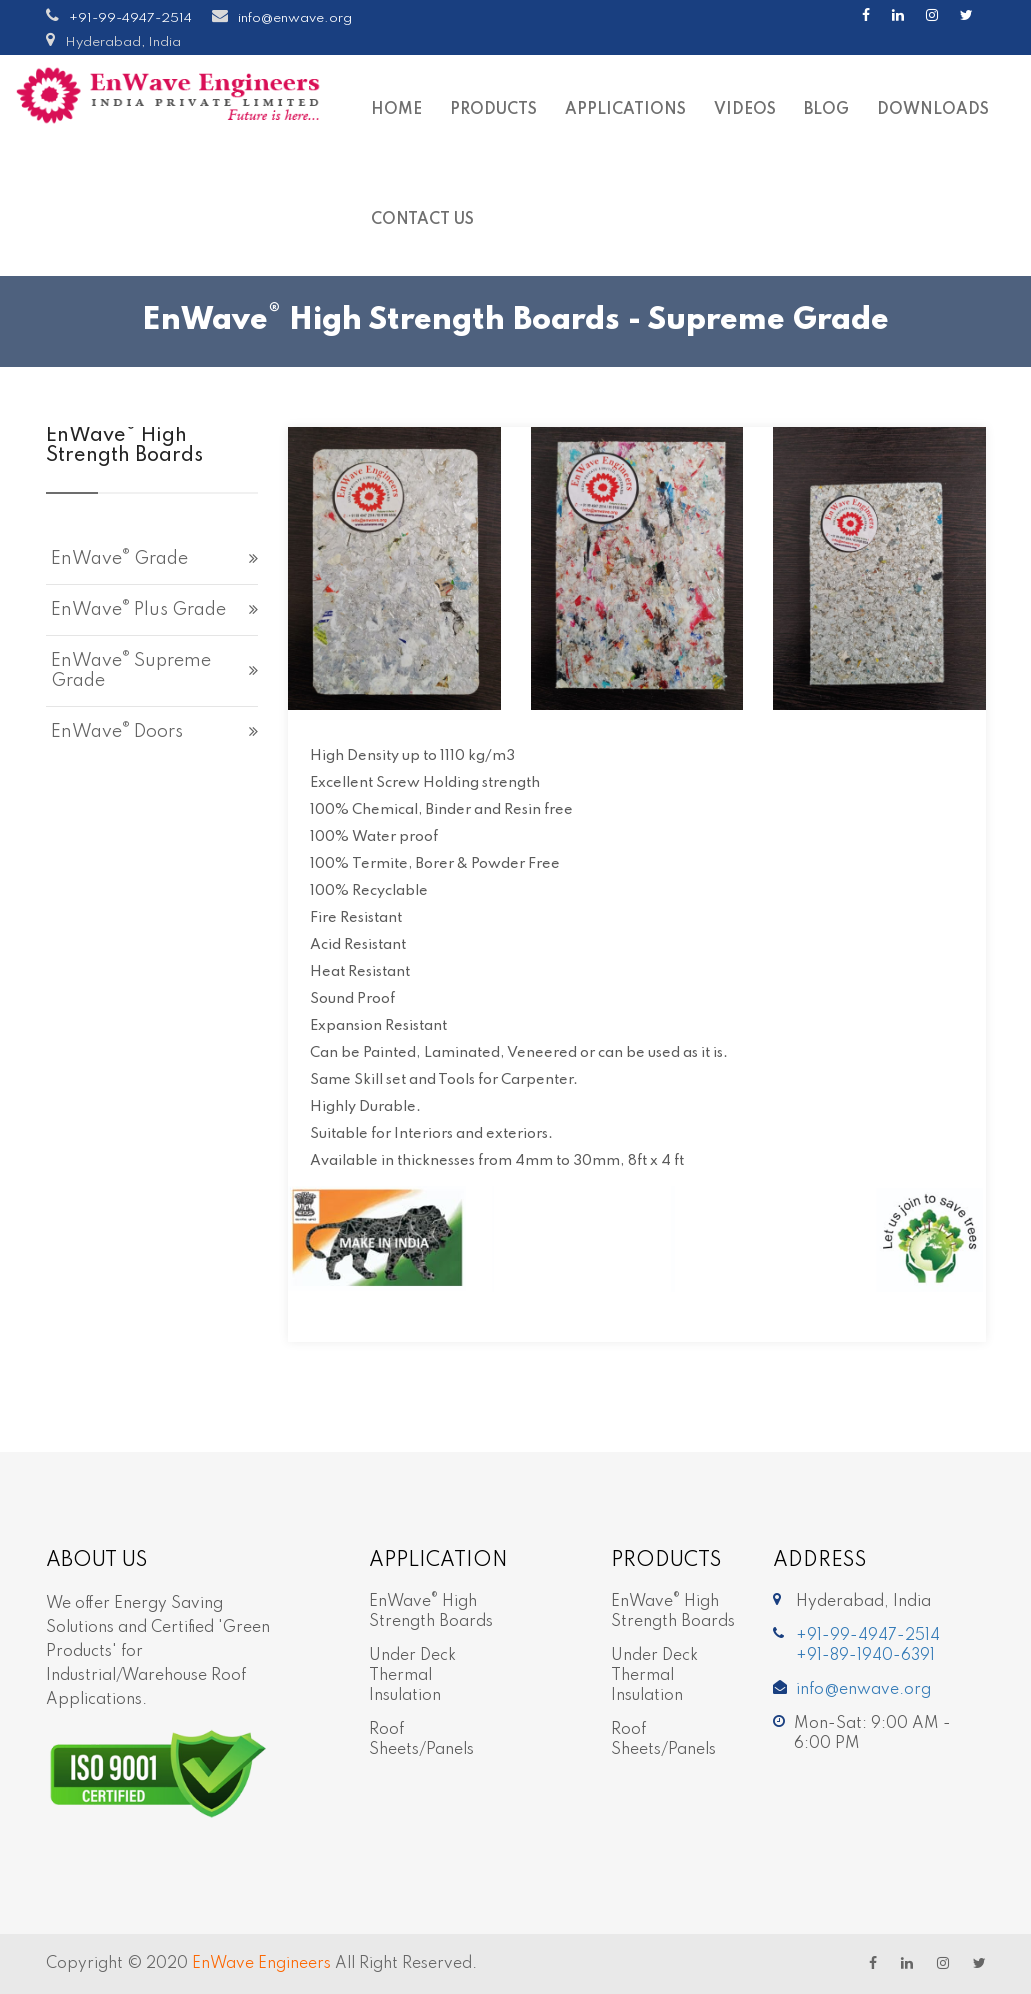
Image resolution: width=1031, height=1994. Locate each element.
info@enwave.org (295, 18)
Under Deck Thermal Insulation (412, 1676)
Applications (625, 110)
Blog (826, 110)
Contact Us (422, 220)
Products (493, 110)
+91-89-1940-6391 (865, 1656)
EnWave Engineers (261, 1964)
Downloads (933, 110)
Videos (745, 110)
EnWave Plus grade (138, 609)
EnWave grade (119, 558)
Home (396, 110)
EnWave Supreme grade (131, 670)
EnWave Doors (117, 731)
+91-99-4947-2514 (130, 18)
